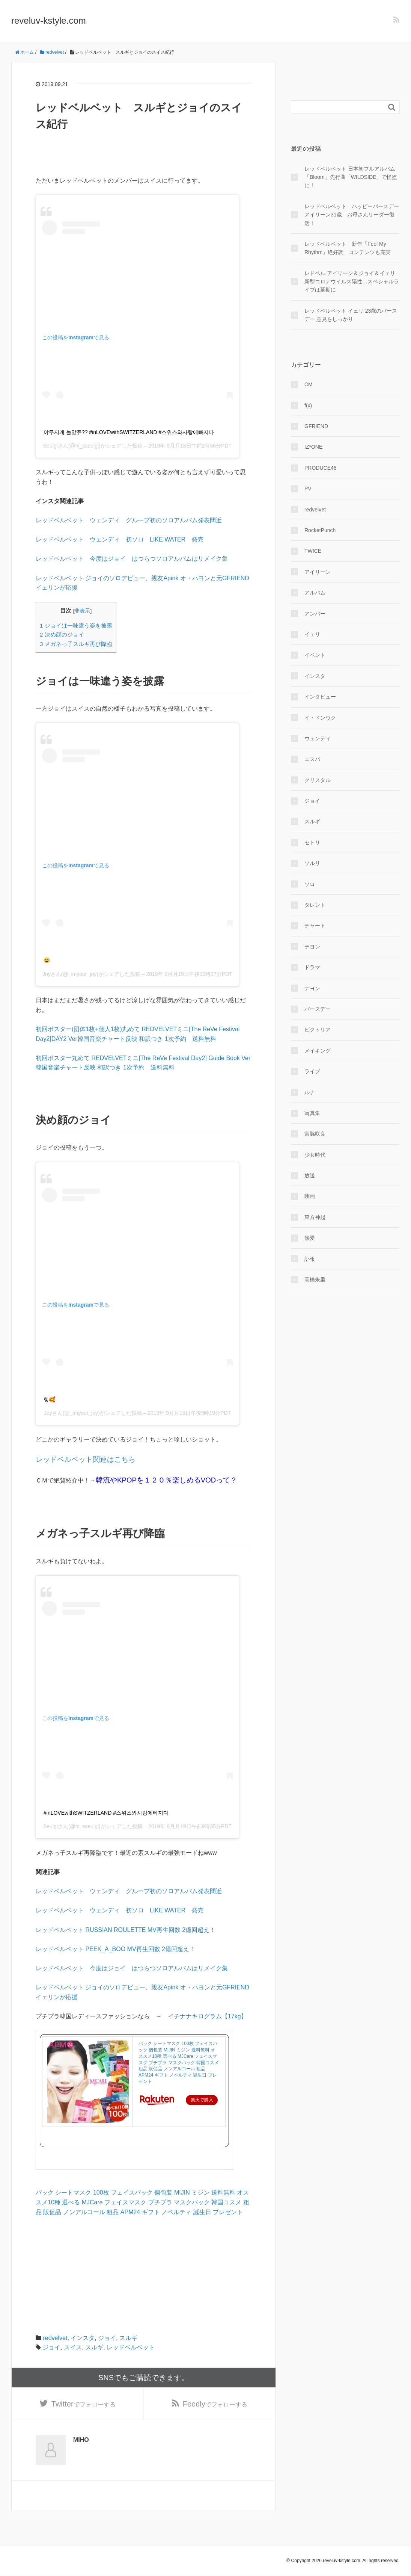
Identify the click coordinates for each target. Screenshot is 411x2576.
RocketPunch (320, 530)
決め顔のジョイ (62, 634)
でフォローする (83, 2404)
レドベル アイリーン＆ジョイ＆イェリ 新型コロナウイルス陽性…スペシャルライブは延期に (351, 281)
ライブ (312, 1071)
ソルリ (312, 863)
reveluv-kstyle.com (48, 20)
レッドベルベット (131, 2347)
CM (308, 384)
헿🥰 (49, 1399)
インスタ (83, 2338)
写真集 (312, 1113)
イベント (314, 655)
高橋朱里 (314, 1280)
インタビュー (320, 697)
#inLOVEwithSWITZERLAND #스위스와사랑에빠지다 (106, 1813)
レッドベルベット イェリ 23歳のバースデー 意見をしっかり (350, 315)
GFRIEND (316, 426)
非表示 (82, 611)
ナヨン (312, 988)
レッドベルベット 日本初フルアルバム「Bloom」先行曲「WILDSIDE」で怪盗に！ (350, 177)
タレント (314, 905)
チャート (314, 926)
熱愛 (309, 1238)
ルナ (309, 1092)
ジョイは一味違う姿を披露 (76, 625)
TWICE (312, 551)
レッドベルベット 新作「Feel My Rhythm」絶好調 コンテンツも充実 (347, 248)
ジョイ (107, 2338)
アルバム (314, 593)
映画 (309, 1196)
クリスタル (317, 780)
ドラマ (312, 967)
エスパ (312, 759)
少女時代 (314, 1155)
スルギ (128, 2338)
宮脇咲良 (314, 1134)
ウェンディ (317, 738)
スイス (73, 2347)
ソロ (309, 884)
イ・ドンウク (320, 718)
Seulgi (50, 446)
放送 (309, 1175)
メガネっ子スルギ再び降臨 (76, 644)
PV (308, 489)
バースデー (317, 1009)
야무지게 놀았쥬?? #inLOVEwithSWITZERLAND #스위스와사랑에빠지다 (129, 432)
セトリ (312, 843)
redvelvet (55, 2338)
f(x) (308, 405)
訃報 (309, 1259)
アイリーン (317, 572)
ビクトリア (317, 1030)
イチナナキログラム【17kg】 (207, 2016)
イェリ (312, 634)
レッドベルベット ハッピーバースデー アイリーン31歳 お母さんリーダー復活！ (352, 214)
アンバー (314, 614)
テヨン (312, 947)
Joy (46, 974)
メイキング (317, 1051)
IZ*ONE (313, 447)
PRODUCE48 (320, 468)
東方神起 (314, 1217)
